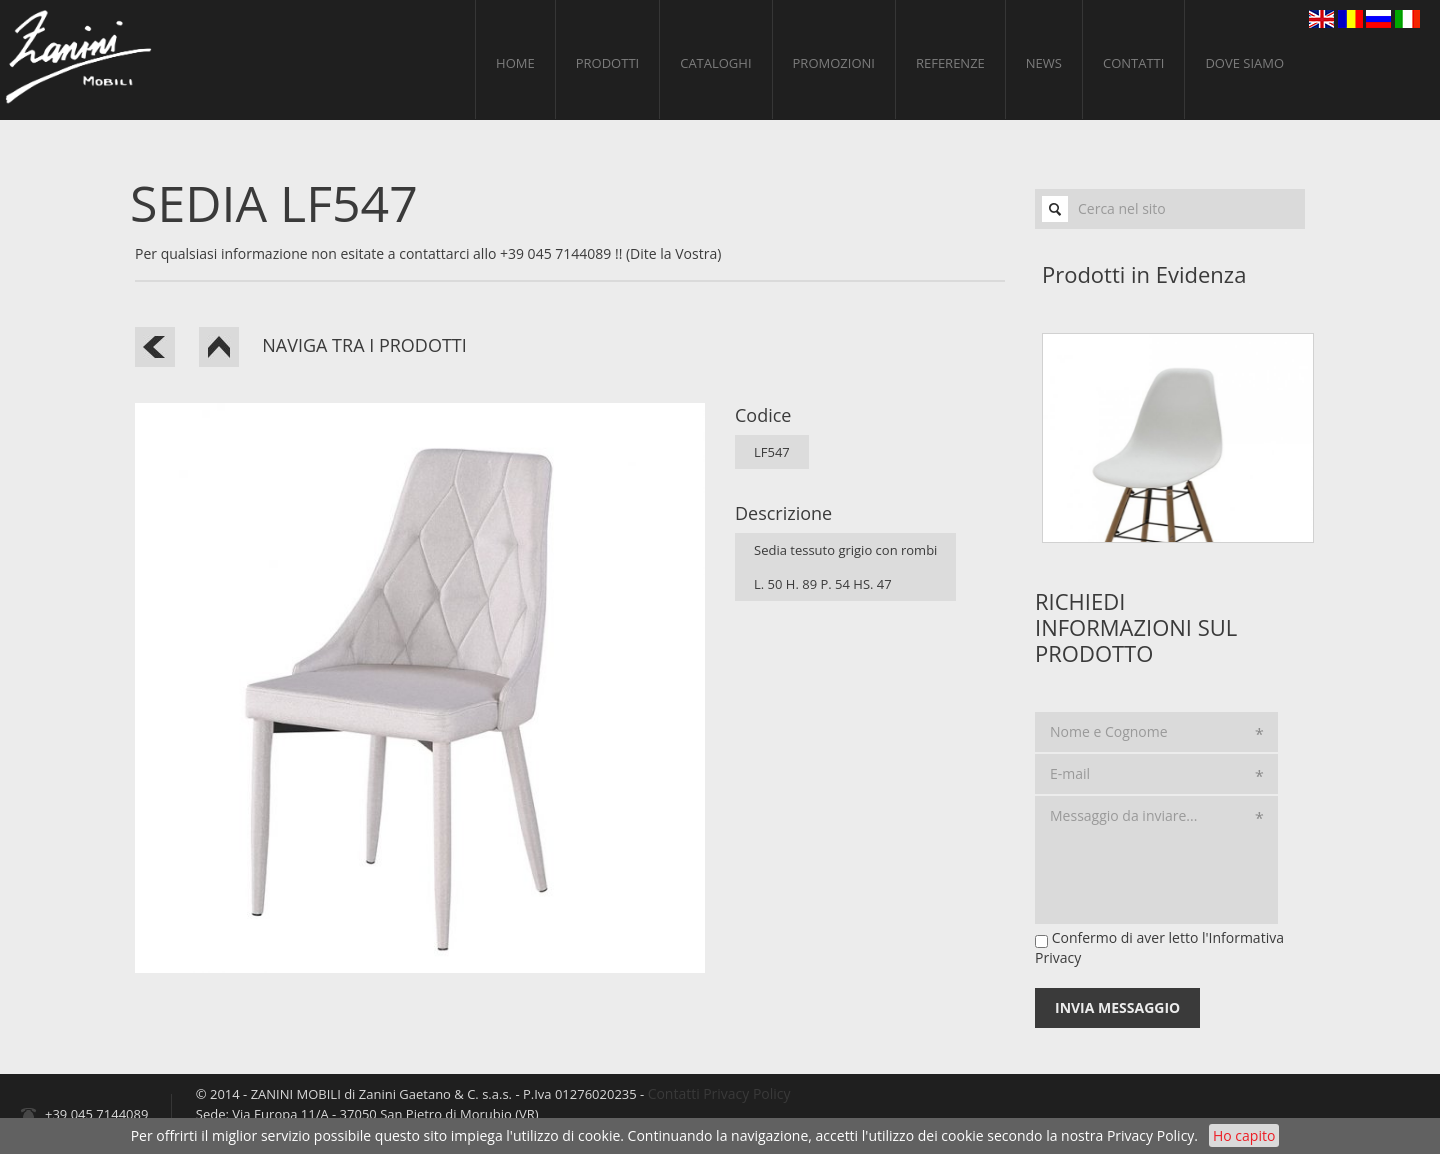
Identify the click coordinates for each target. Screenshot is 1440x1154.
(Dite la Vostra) (673, 253)
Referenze (950, 63)
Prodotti (607, 63)
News (1044, 63)
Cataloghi (715, 63)
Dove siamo (1244, 63)
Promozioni (834, 63)
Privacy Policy (1150, 1135)
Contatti (1133, 63)
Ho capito (1244, 1135)
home (515, 63)
